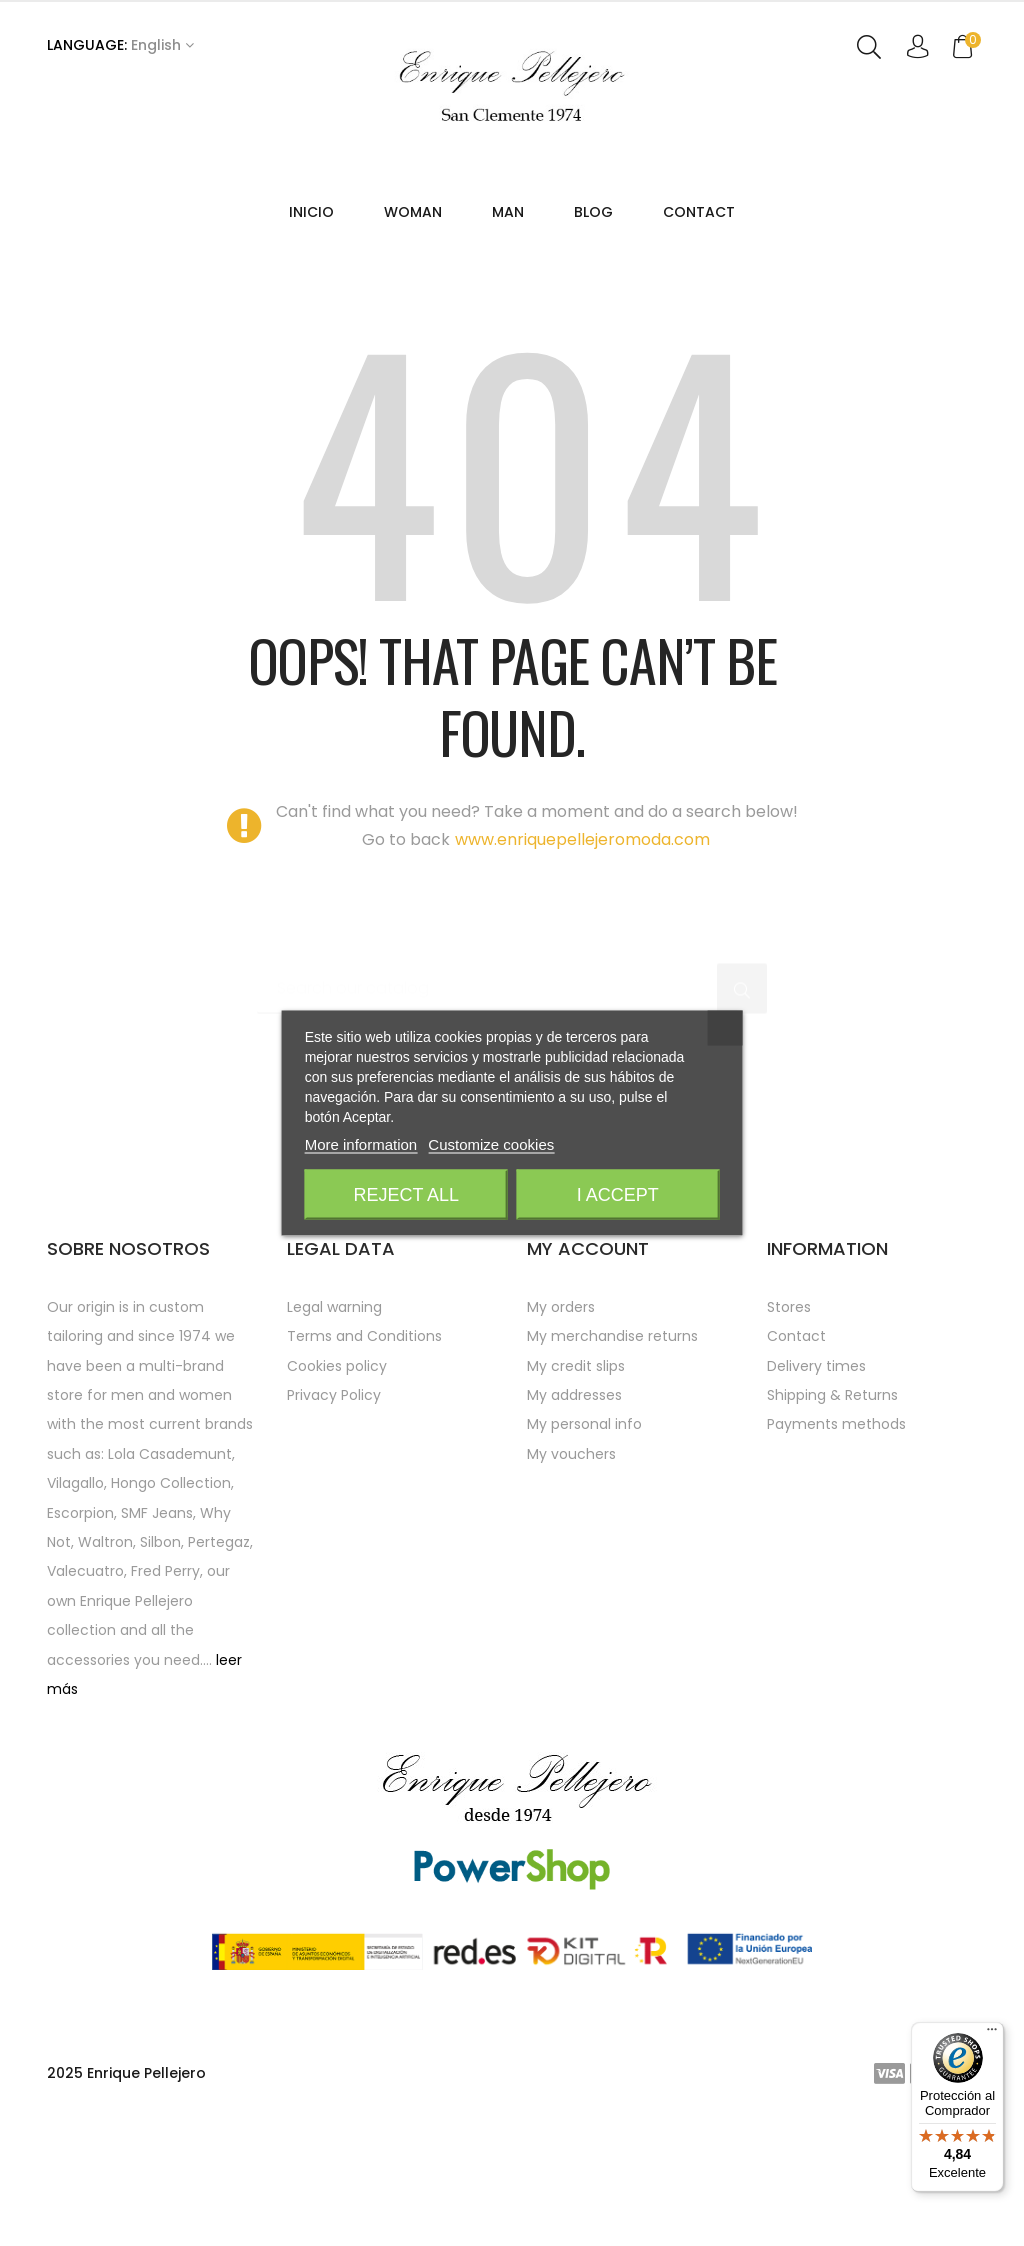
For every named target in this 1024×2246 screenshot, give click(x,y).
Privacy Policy (334, 1540)
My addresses (574, 1540)
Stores (789, 1451)
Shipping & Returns (832, 1540)
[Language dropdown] (120, 46)
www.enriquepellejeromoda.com (582, 985)
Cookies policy (337, 1510)
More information (361, 1144)
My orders (561, 1451)
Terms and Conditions (364, 1481)
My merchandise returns (612, 1481)
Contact (796, 1481)
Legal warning (334, 1451)
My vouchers (571, 1598)
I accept (618, 1195)
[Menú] (992, 2034)
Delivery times (816, 1510)
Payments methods (836, 1569)
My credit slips (576, 1510)
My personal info (584, 1569)
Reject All (406, 1195)
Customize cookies (491, 1144)
